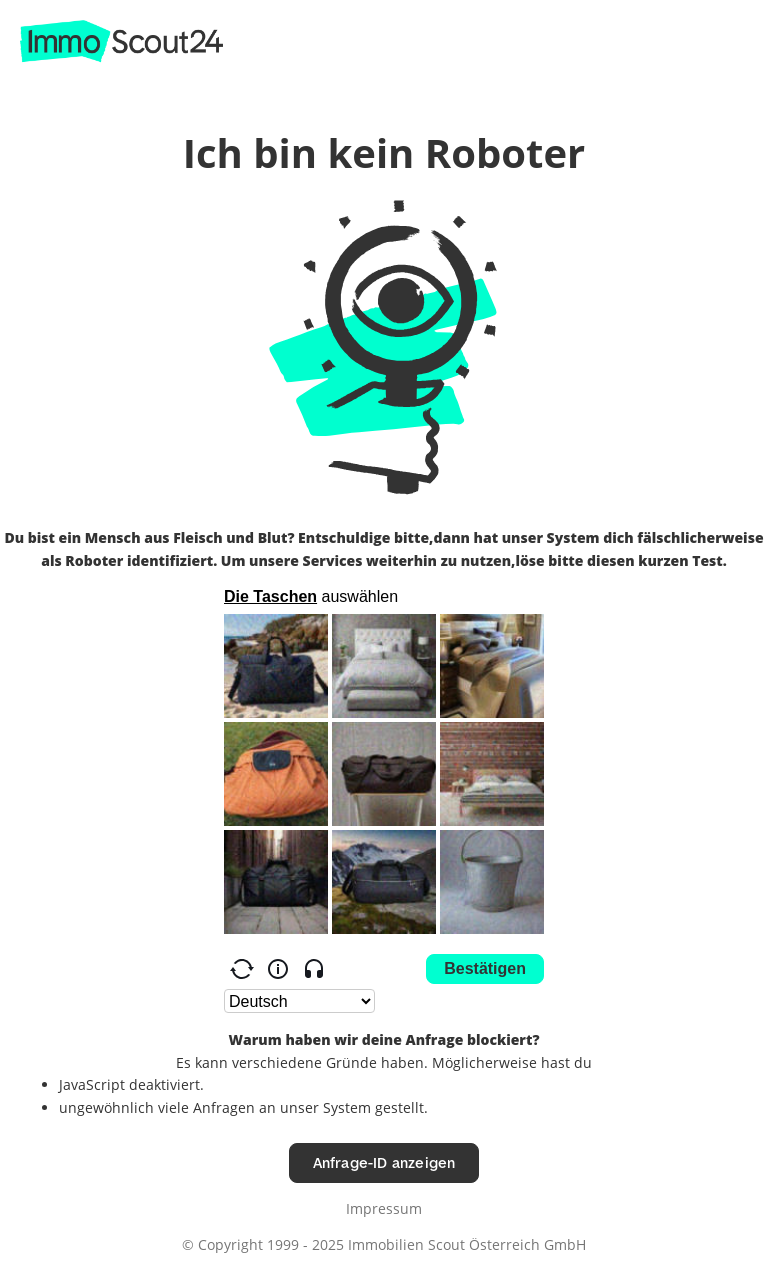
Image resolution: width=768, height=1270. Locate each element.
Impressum (384, 1208)
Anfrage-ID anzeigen (384, 1162)
